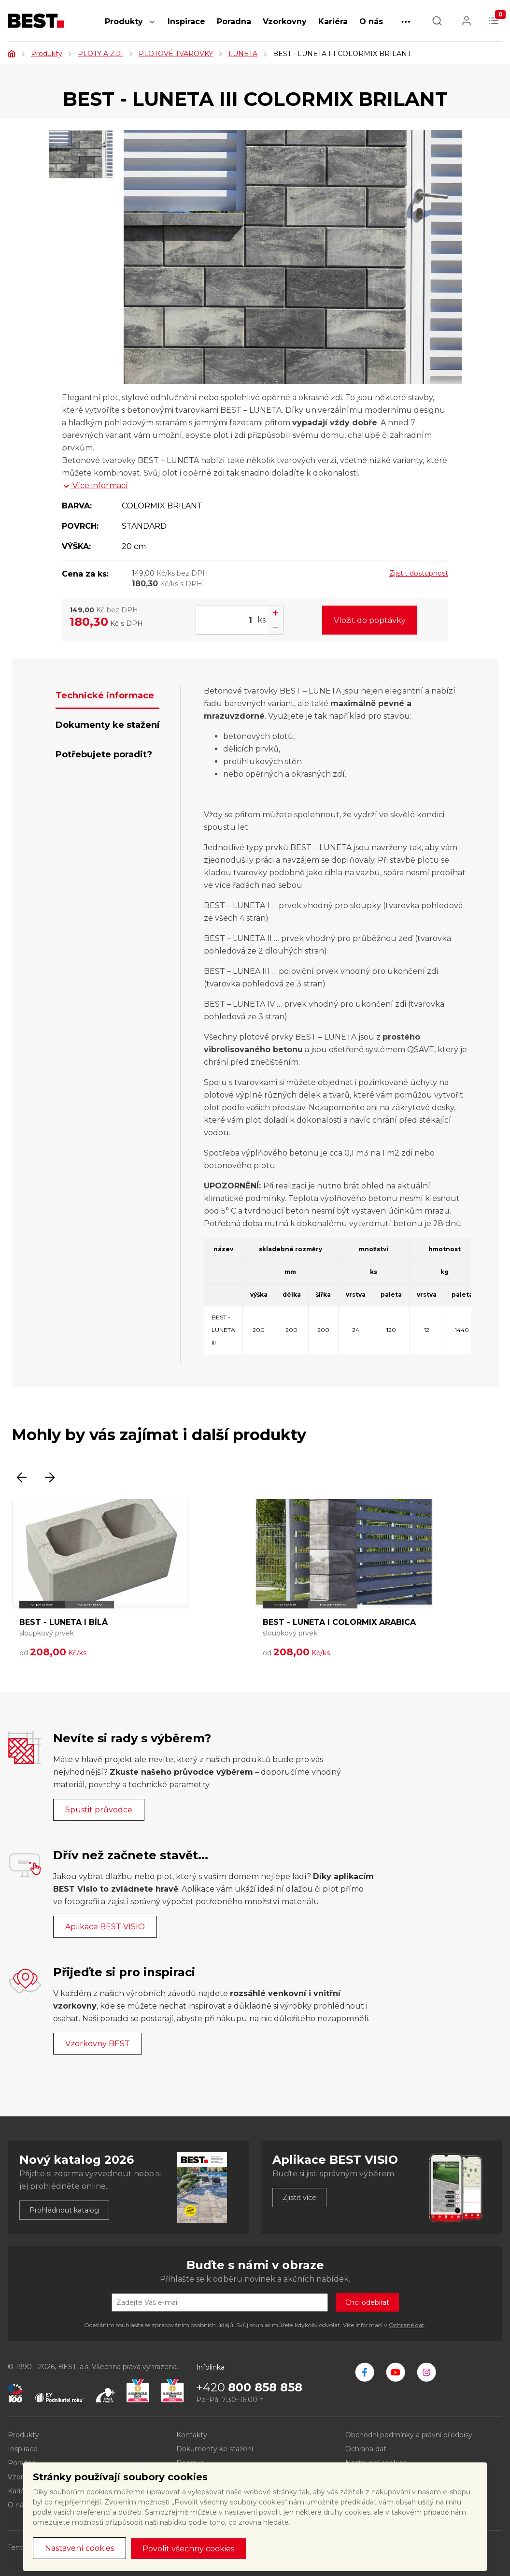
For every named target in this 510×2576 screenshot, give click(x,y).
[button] (152, 27)
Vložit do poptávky (370, 620)
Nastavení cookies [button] (79, 2548)
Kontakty (191, 2435)
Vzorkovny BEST (97, 2043)
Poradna (234, 21)
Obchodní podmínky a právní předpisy (408, 2435)
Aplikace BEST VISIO (105, 1926)
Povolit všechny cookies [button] (188, 2548)
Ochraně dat (407, 2325)
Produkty (124, 21)
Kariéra (333, 21)
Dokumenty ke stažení (214, 2449)
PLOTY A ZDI (100, 53)
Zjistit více (299, 2197)
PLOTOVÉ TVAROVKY (176, 53)
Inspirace (186, 21)
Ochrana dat (365, 2449)
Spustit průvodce (98, 1809)
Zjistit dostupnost (418, 573)
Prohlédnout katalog (64, 2210)
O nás (371, 21)
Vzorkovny (285, 21)
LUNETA (242, 53)
